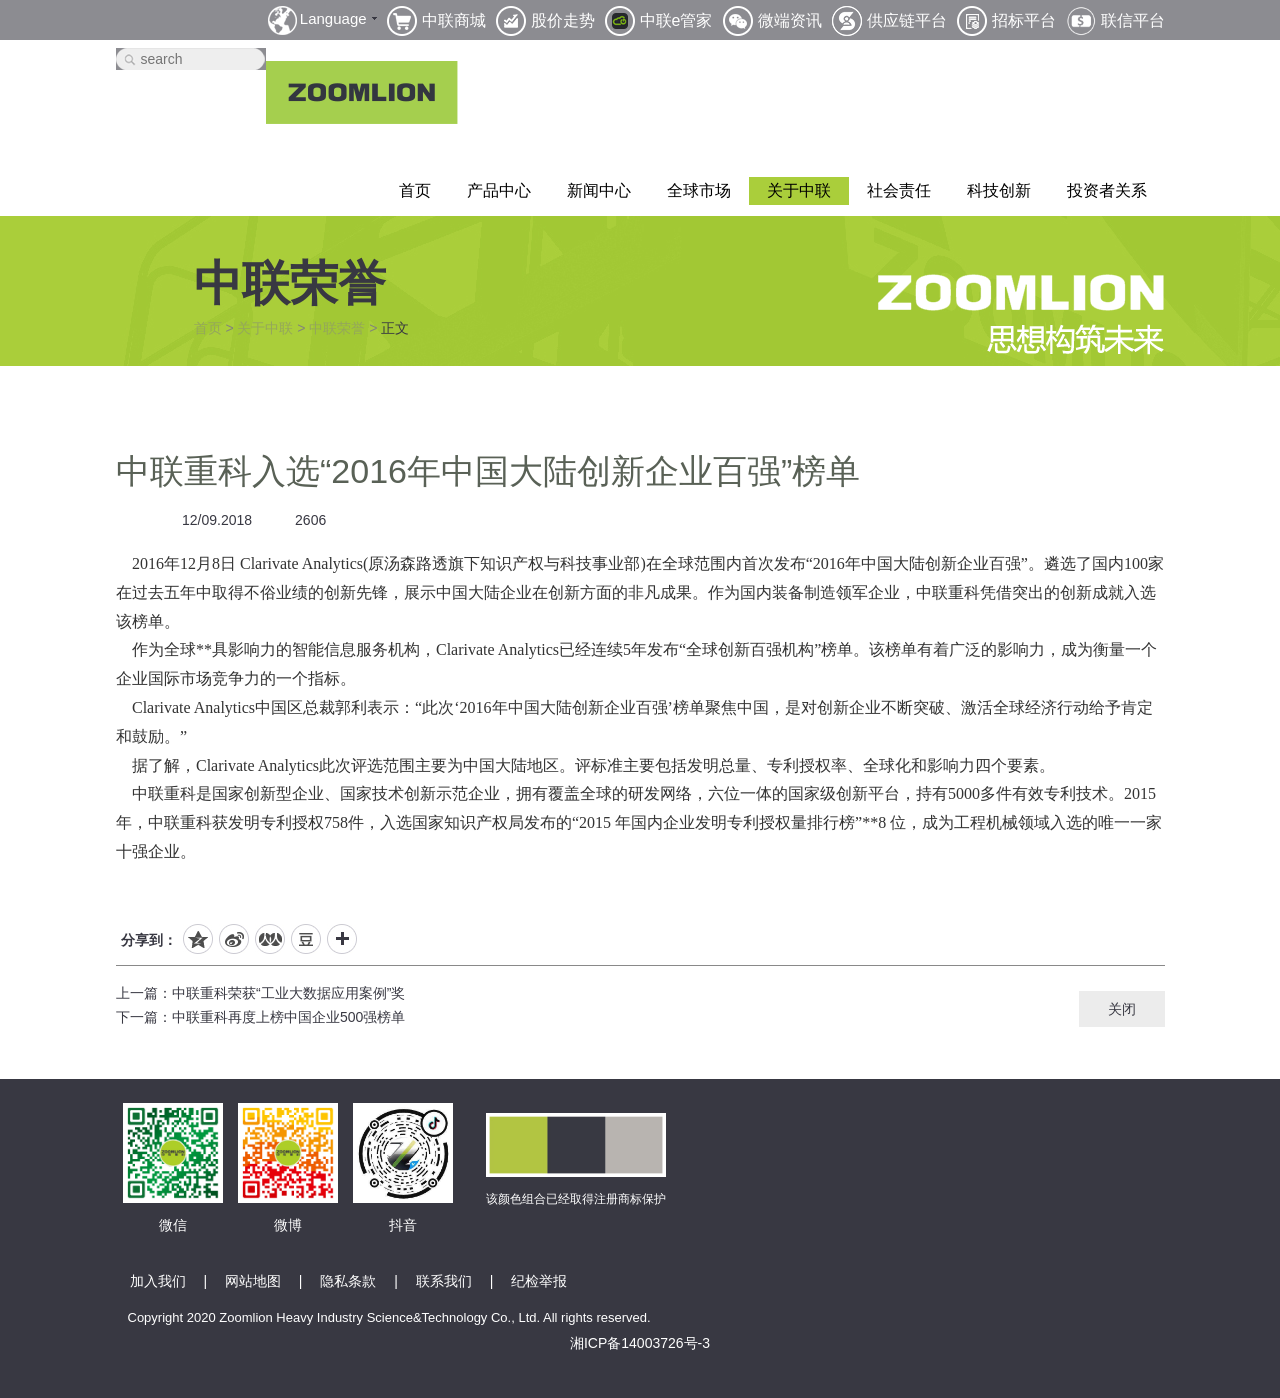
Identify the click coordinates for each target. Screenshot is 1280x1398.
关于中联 (799, 190)
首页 (415, 190)
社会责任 (899, 190)
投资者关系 (1107, 190)
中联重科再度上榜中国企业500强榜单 (288, 1017)
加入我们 (158, 1281)
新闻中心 (599, 190)
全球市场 (699, 190)
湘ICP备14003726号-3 (640, 1343)
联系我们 (444, 1281)
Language (333, 18)
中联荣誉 (337, 328)
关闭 (1122, 1009)
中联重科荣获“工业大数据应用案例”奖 (288, 993)
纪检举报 (539, 1281)
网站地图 (253, 1281)
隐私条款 (348, 1281)
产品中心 (499, 190)
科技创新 (999, 190)
